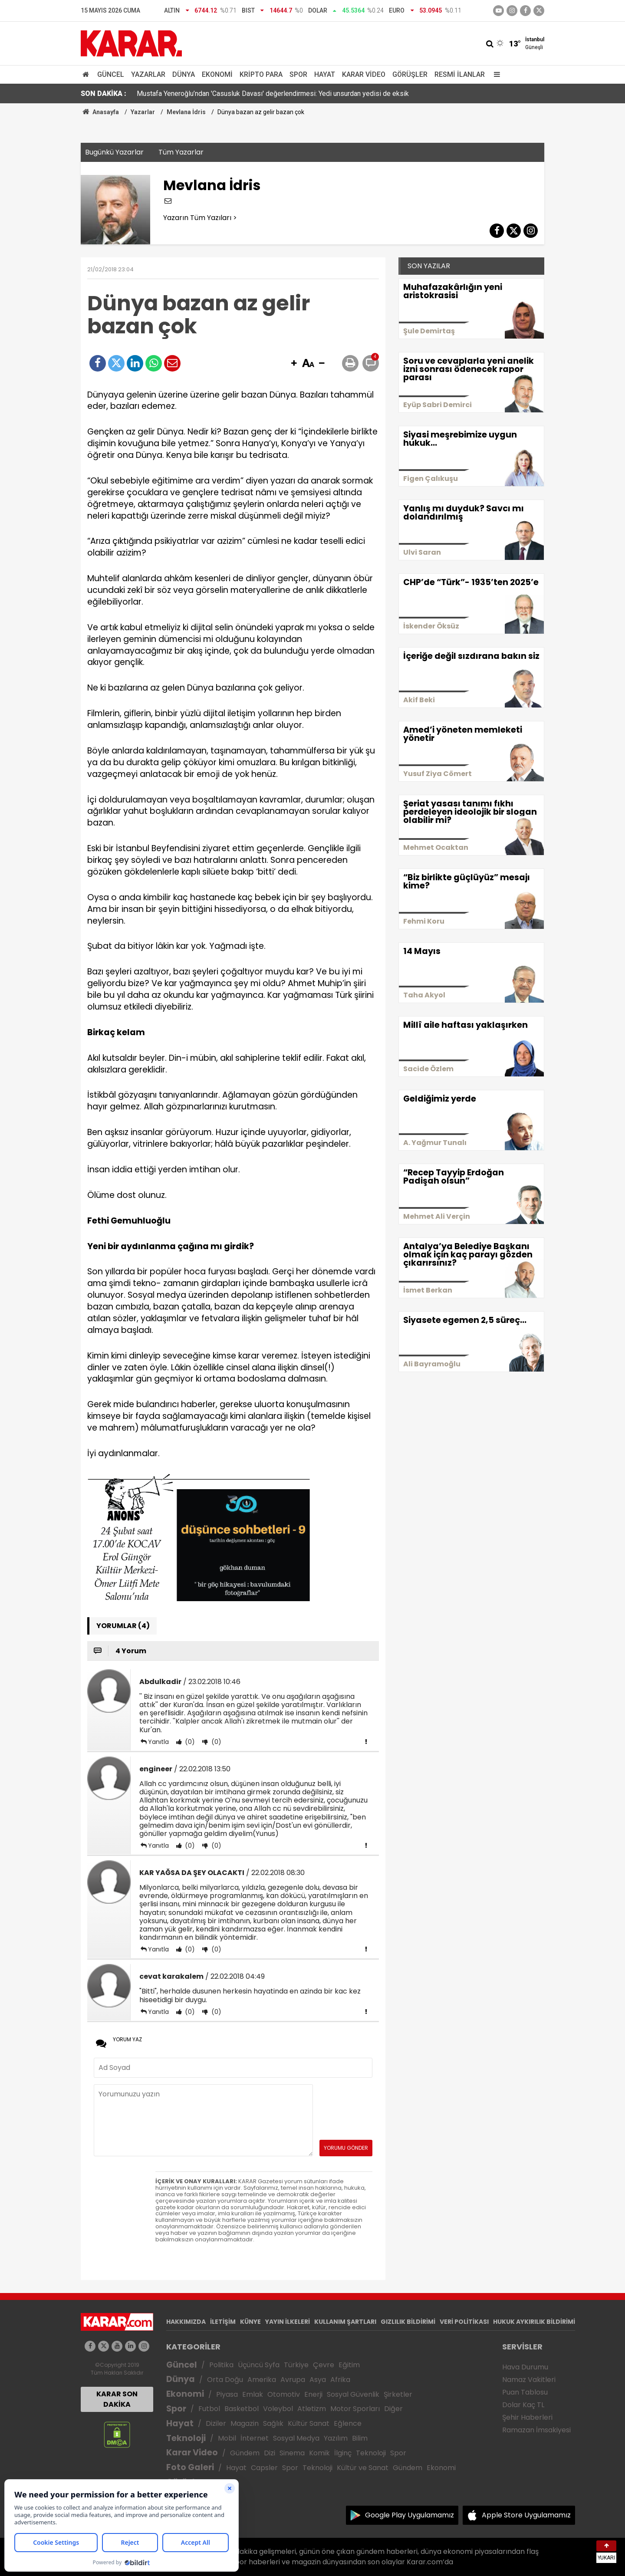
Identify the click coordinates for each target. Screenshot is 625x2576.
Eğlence (348, 2423)
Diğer (393, 2409)
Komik (319, 2453)
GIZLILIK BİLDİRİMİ (408, 2321)
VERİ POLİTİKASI (464, 2321)
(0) (189, 1741)
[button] (294, 363)
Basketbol (241, 2409)
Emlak (252, 2394)
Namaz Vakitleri (529, 2380)
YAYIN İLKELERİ (287, 2321)
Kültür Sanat (308, 2423)
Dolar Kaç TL (523, 2405)
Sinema (292, 2453)
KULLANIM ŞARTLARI (345, 2321)
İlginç (343, 2453)
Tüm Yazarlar (181, 152)
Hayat (324, 74)
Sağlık (273, 2423)
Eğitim (349, 2365)
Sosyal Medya (296, 2438)
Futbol (209, 2409)
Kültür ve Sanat (362, 2468)
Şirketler (398, 2394)
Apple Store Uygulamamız (526, 2515)
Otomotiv (283, 2394)
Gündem (245, 2453)
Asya (317, 2380)
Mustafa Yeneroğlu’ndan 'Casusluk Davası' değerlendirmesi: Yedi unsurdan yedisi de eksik (273, 93)
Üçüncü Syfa (259, 2365)
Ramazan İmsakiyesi (536, 2430)
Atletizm (311, 2409)
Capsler (264, 2468)
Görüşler (410, 74)
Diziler (216, 2423)
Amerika (261, 2380)
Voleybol (278, 2409)
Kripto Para (261, 74)
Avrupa (292, 2380)
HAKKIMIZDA (186, 2321)
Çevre (323, 2365)
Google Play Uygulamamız (409, 2515)
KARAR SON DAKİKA (117, 2399)
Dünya (183, 74)
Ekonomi (217, 74)
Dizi (269, 2453)
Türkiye (296, 2365)
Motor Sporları (355, 2409)
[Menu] (494, 74)
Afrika (340, 2380)
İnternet (254, 2438)
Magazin (244, 2423)
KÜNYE (250, 2321)
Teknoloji (186, 2438)
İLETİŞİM (223, 2321)
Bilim (360, 2438)
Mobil (227, 2438)
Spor (298, 74)
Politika (221, 2365)
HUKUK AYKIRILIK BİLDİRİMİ (534, 2321)
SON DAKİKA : (103, 93)
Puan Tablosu (525, 2392)
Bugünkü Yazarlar (114, 152)
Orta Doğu (225, 2380)
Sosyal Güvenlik (353, 2394)
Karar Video (363, 74)
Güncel (110, 74)
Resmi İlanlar (459, 74)
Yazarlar (148, 74)
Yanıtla (158, 1741)
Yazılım (336, 2438)
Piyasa (227, 2394)
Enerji (313, 2394)
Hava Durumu (525, 2367)
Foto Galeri (190, 2467)
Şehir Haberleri (527, 2417)
